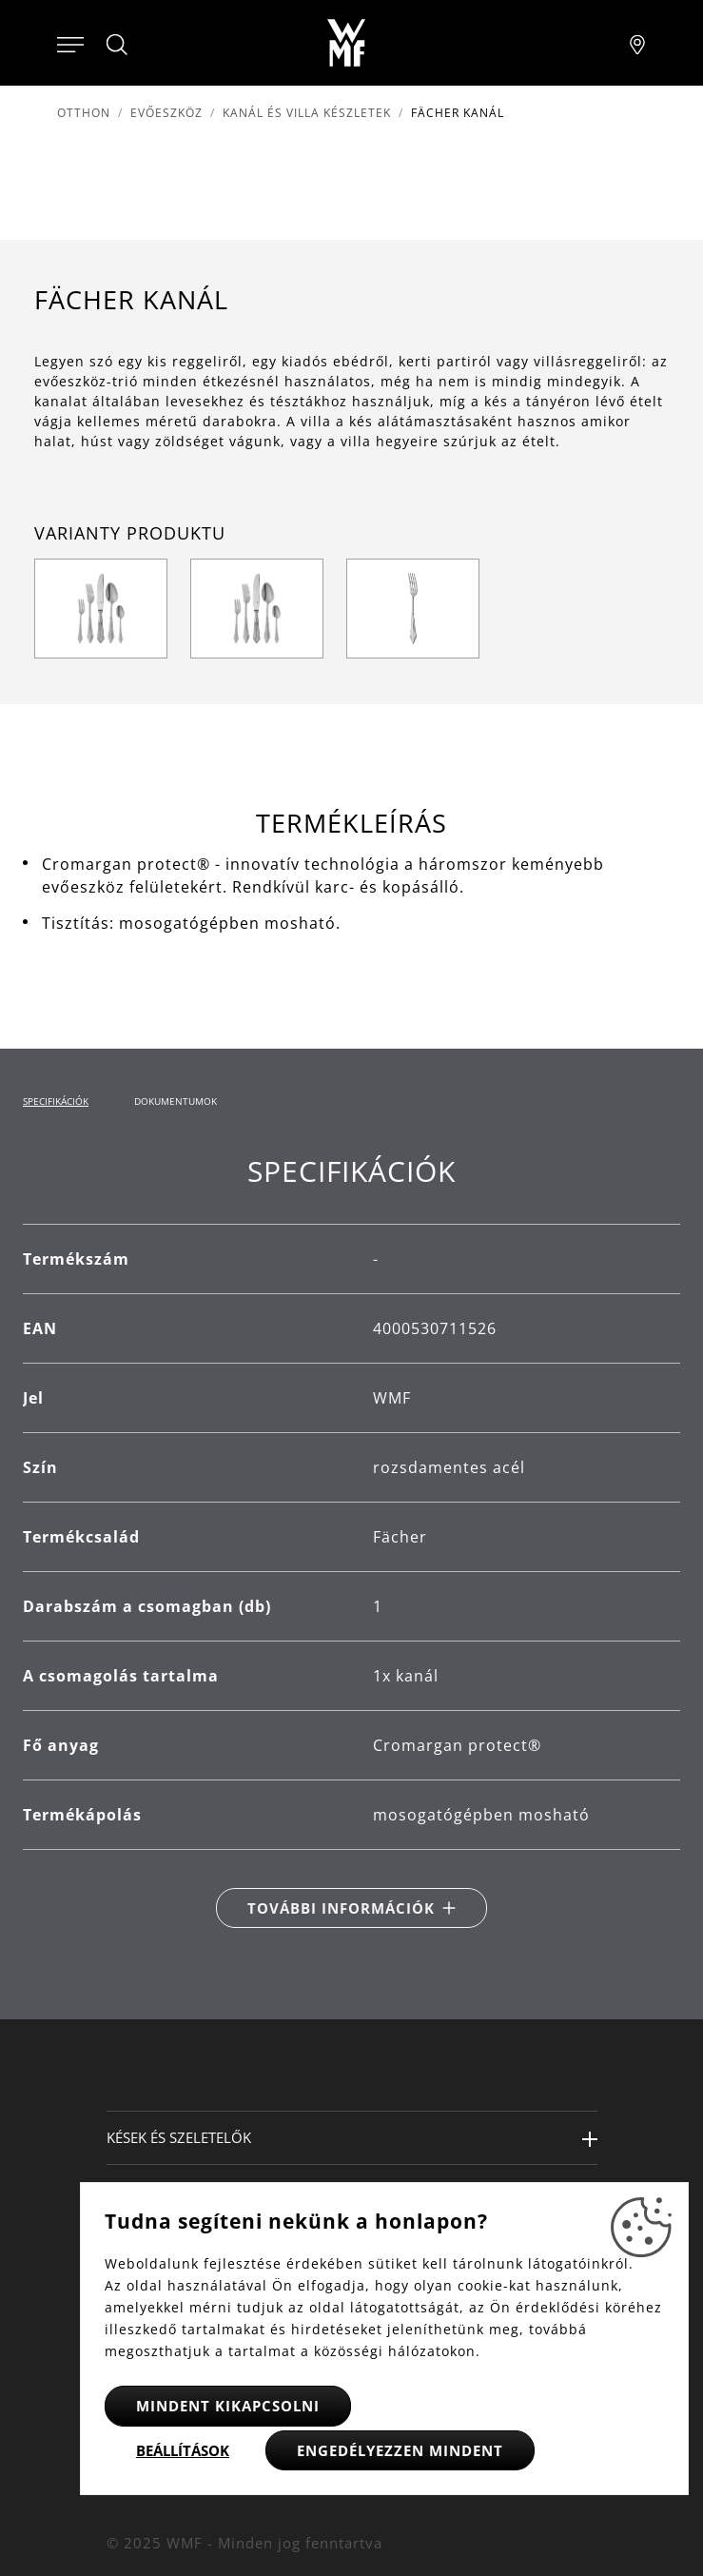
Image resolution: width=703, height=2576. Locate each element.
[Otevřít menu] (70, 43)
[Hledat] (118, 45)
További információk (341, 1907)
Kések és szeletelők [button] (179, 2137)
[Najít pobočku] (637, 43)
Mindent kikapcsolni (228, 2405)
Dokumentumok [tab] (175, 1101)
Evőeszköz (166, 113)
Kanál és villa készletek (307, 113)
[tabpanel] (351, 1540)
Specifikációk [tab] (55, 1101)
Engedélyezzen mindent (400, 2450)
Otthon (83, 113)
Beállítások (182, 2450)
